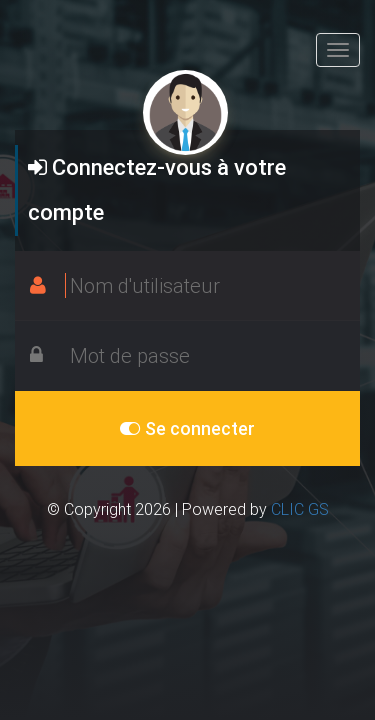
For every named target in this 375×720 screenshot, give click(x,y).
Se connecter (187, 428)
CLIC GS (300, 509)
